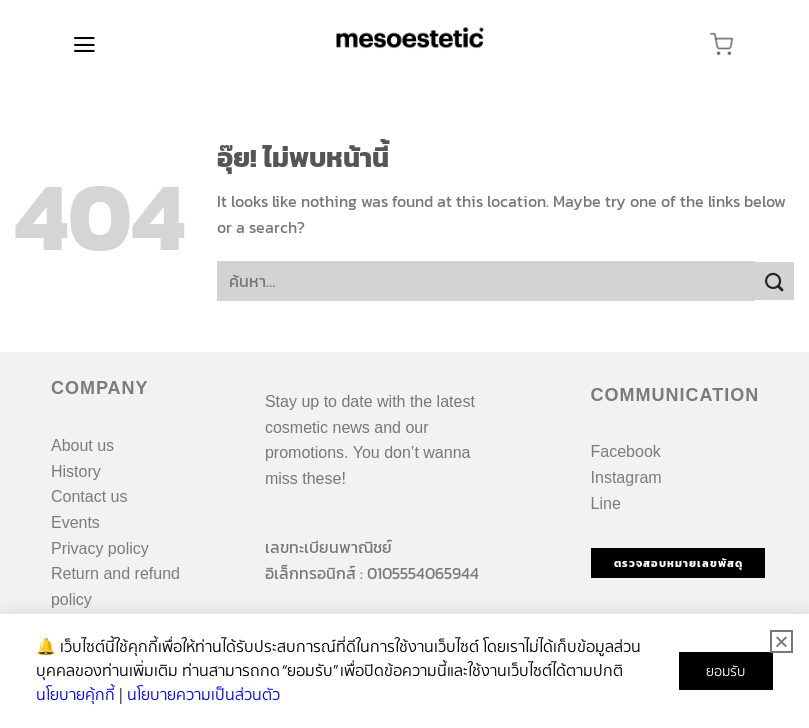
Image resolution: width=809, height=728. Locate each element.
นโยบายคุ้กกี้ (75, 694)
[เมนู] (84, 44)
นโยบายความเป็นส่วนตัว (203, 694)
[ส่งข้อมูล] (774, 281)
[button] (781, 641)
